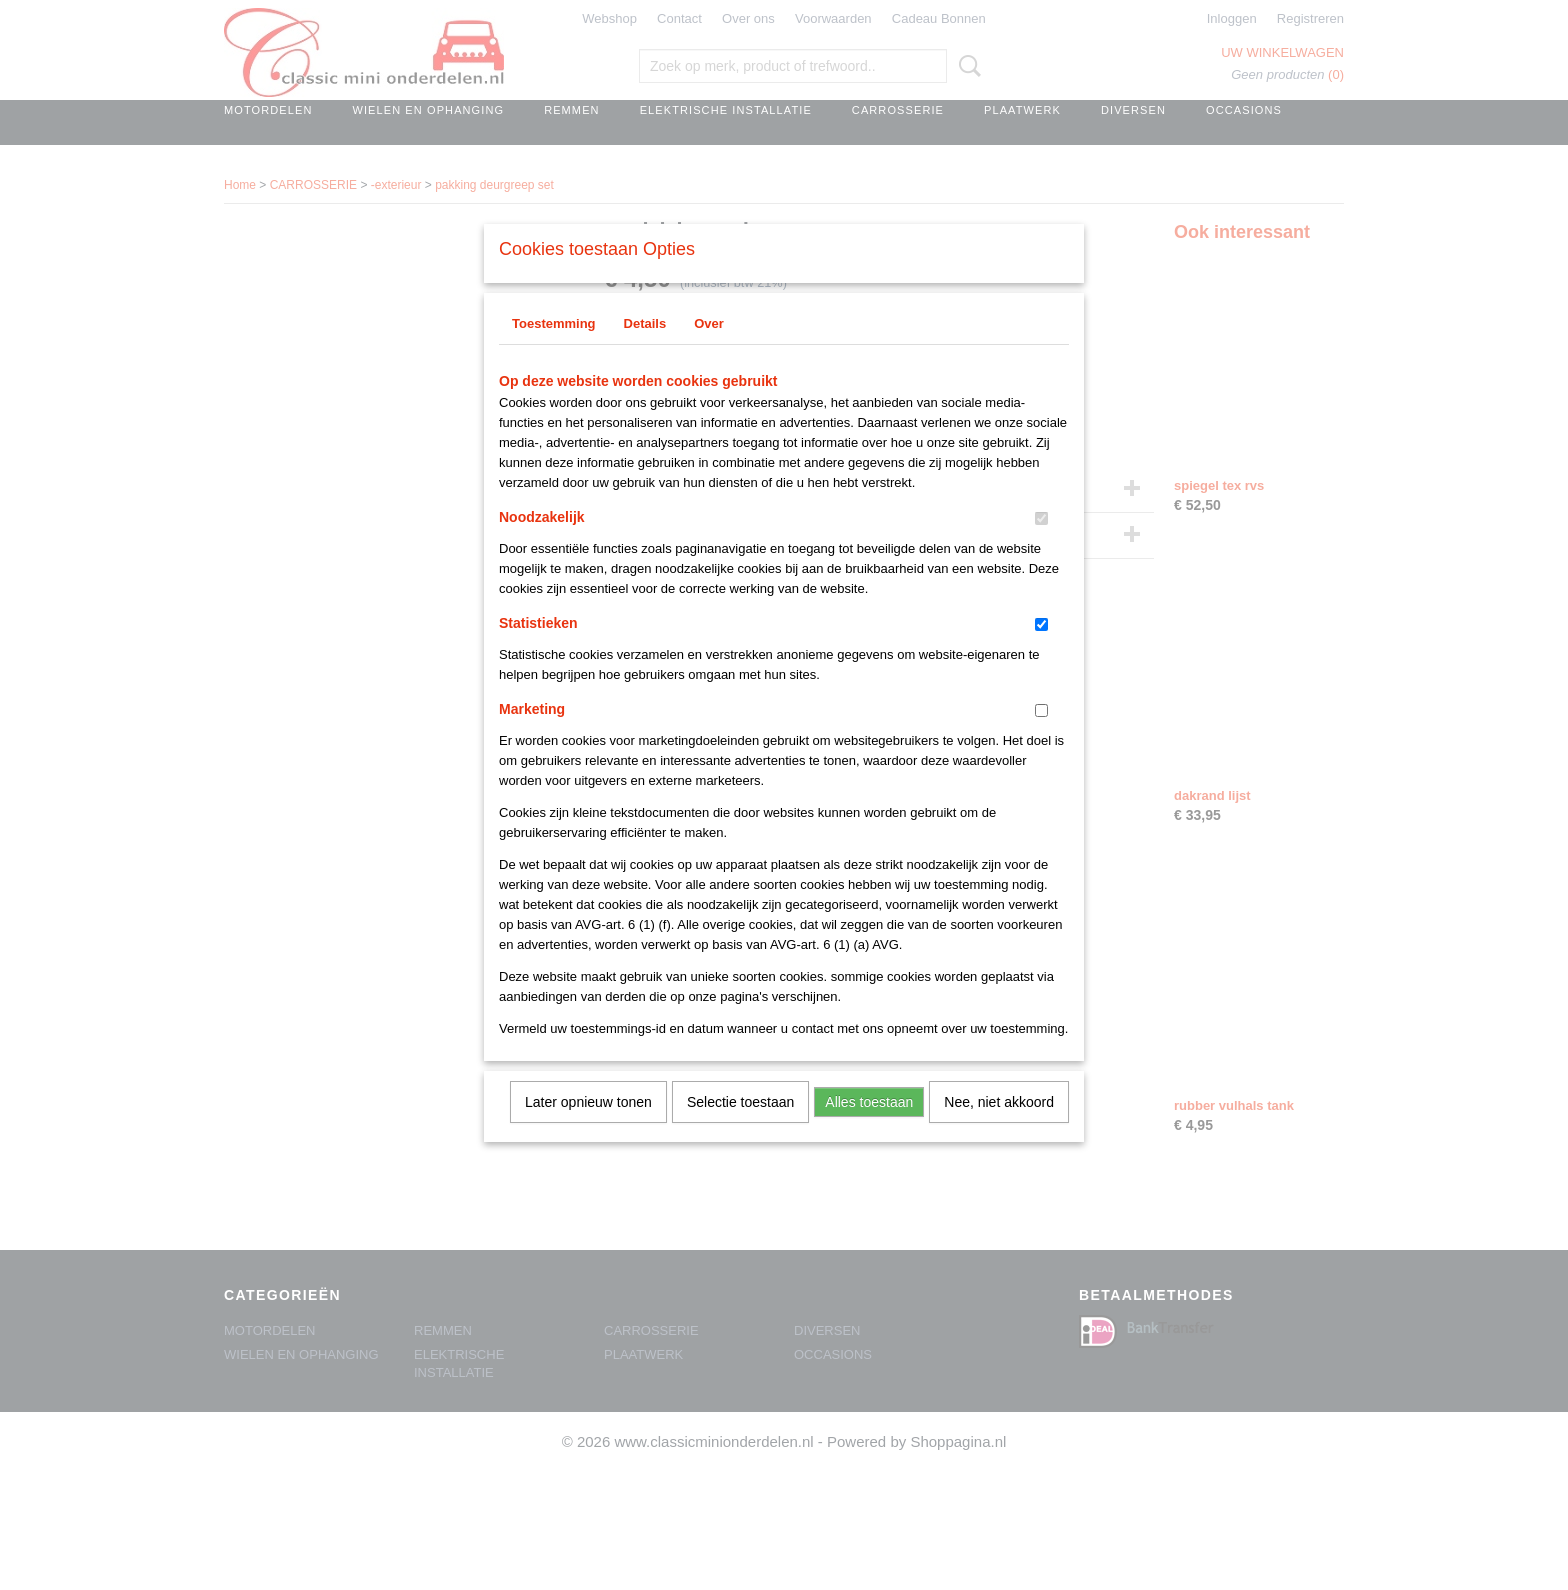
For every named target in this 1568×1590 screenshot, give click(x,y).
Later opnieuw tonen (588, 1128)
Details (645, 349)
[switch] (1041, 544)
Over (709, 349)
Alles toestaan (869, 1128)
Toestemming (554, 349)
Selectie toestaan (740, 1128)
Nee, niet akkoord (999, 1128)
